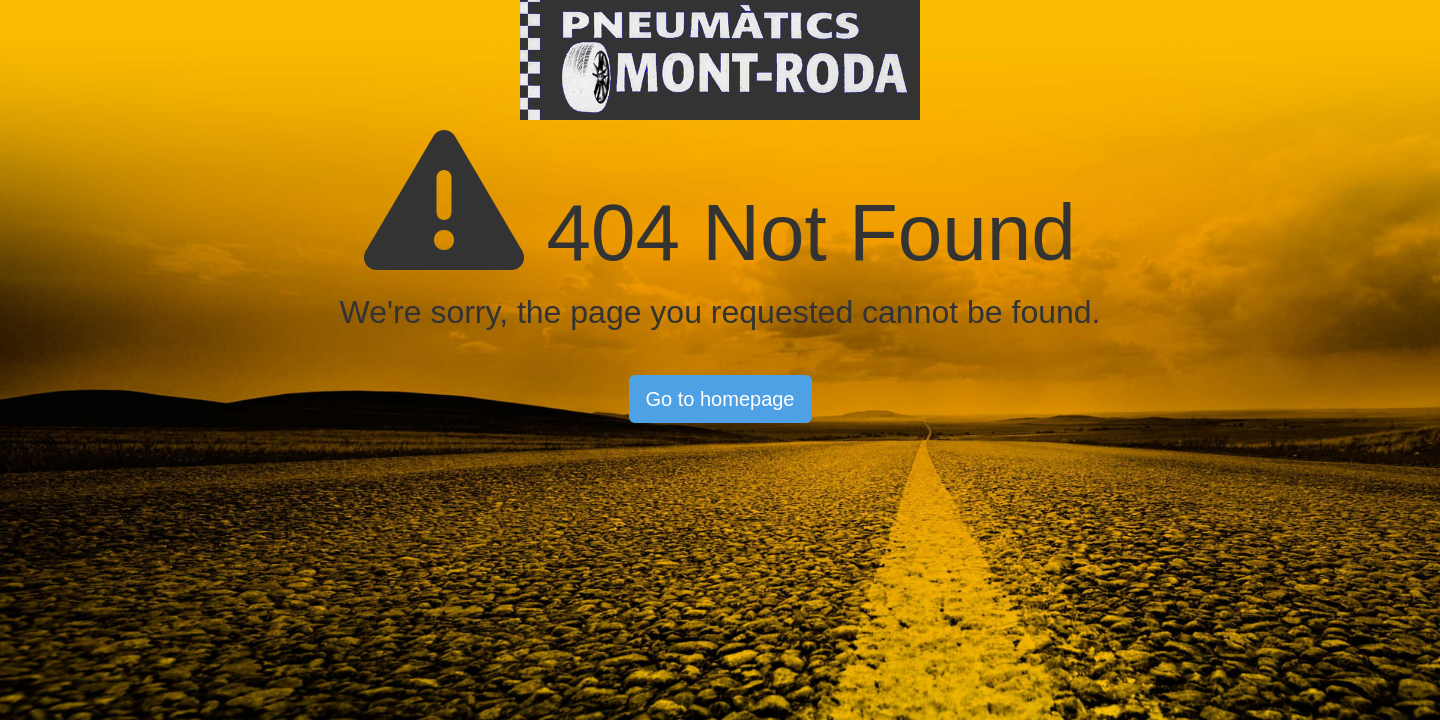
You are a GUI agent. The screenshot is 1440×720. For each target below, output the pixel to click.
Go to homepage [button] (720, 399)
